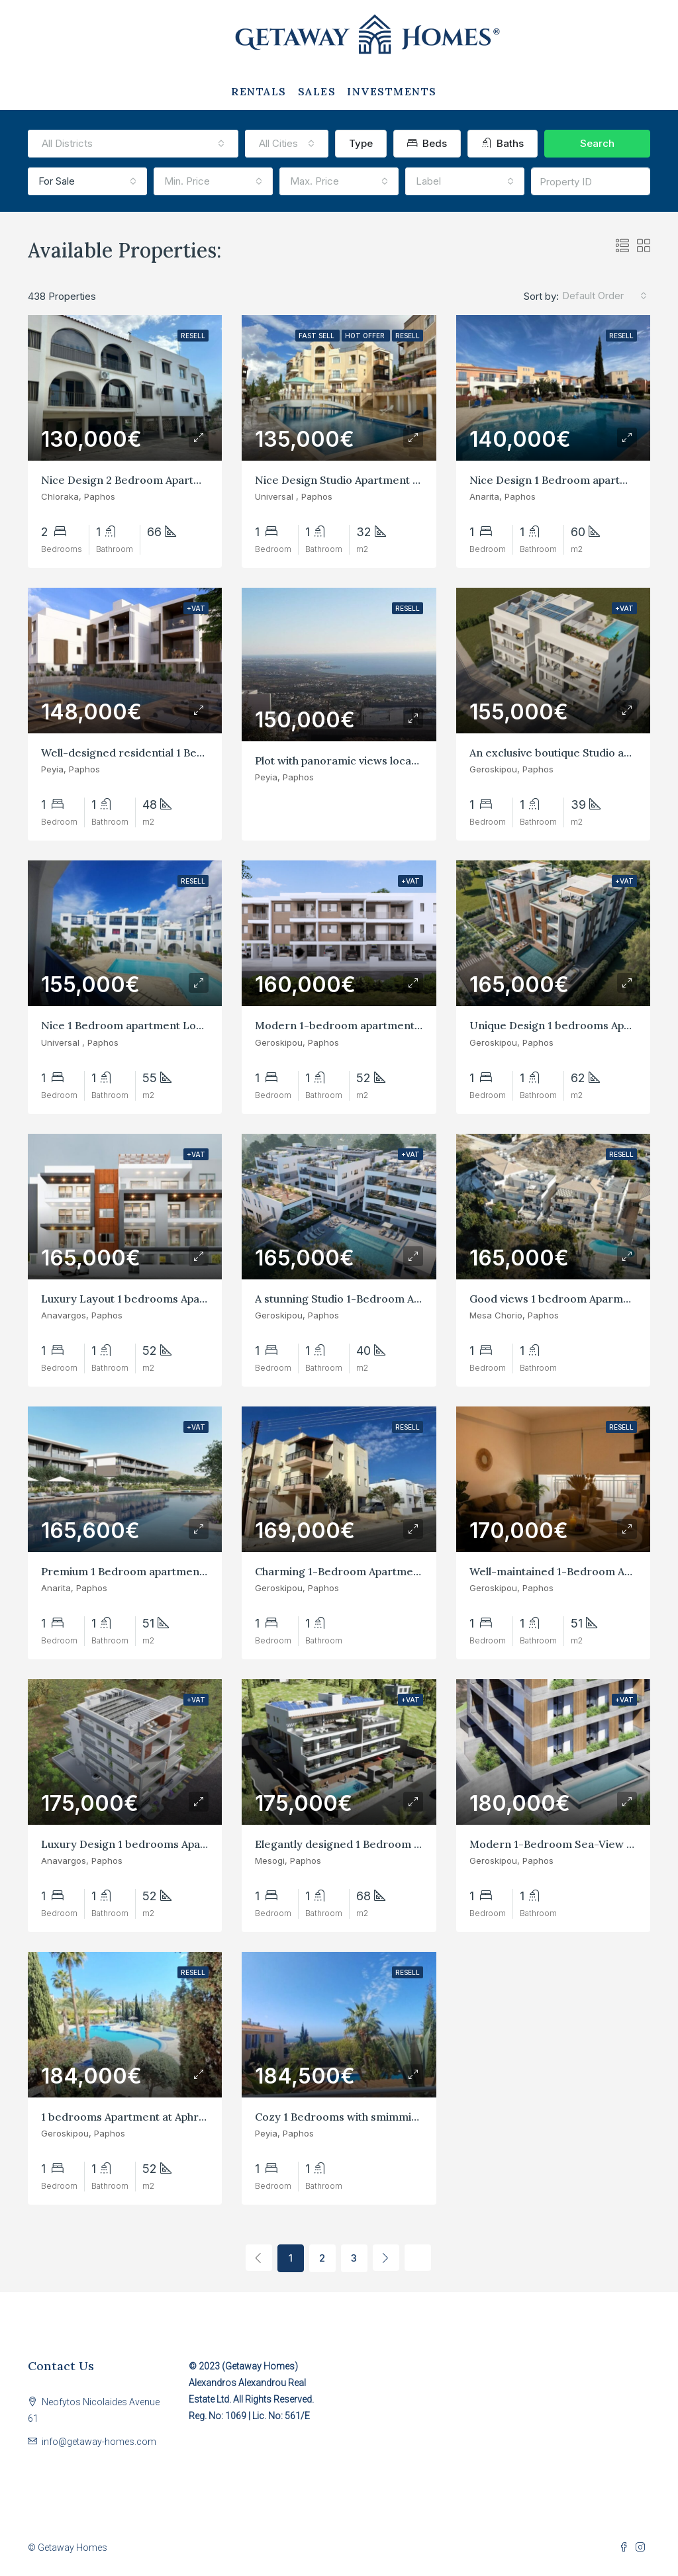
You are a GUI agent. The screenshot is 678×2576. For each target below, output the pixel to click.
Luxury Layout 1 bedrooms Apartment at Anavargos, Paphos (194, 1298)
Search (597, 143)
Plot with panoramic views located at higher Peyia (381, 760)
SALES (317, 91)
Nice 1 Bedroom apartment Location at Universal (166, 1025)
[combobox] (133, 144)
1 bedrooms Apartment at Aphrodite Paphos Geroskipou (183, 2116)
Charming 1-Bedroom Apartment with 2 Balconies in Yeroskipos (417, 1571)
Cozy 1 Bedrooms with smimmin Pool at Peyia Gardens (394, 2116)
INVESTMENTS (392, 91)
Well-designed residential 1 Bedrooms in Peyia (160, 752)
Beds (427, 143)
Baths (502, 143)
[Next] (386, 2257)
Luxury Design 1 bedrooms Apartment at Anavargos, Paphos (194, 1844)
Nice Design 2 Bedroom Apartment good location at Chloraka (197, 479)
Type (361, 143)
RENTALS (259, 91)
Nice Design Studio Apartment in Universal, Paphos (385, 479)
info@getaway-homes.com (99, 2441)
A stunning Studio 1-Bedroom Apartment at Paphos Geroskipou (415, 1298)
